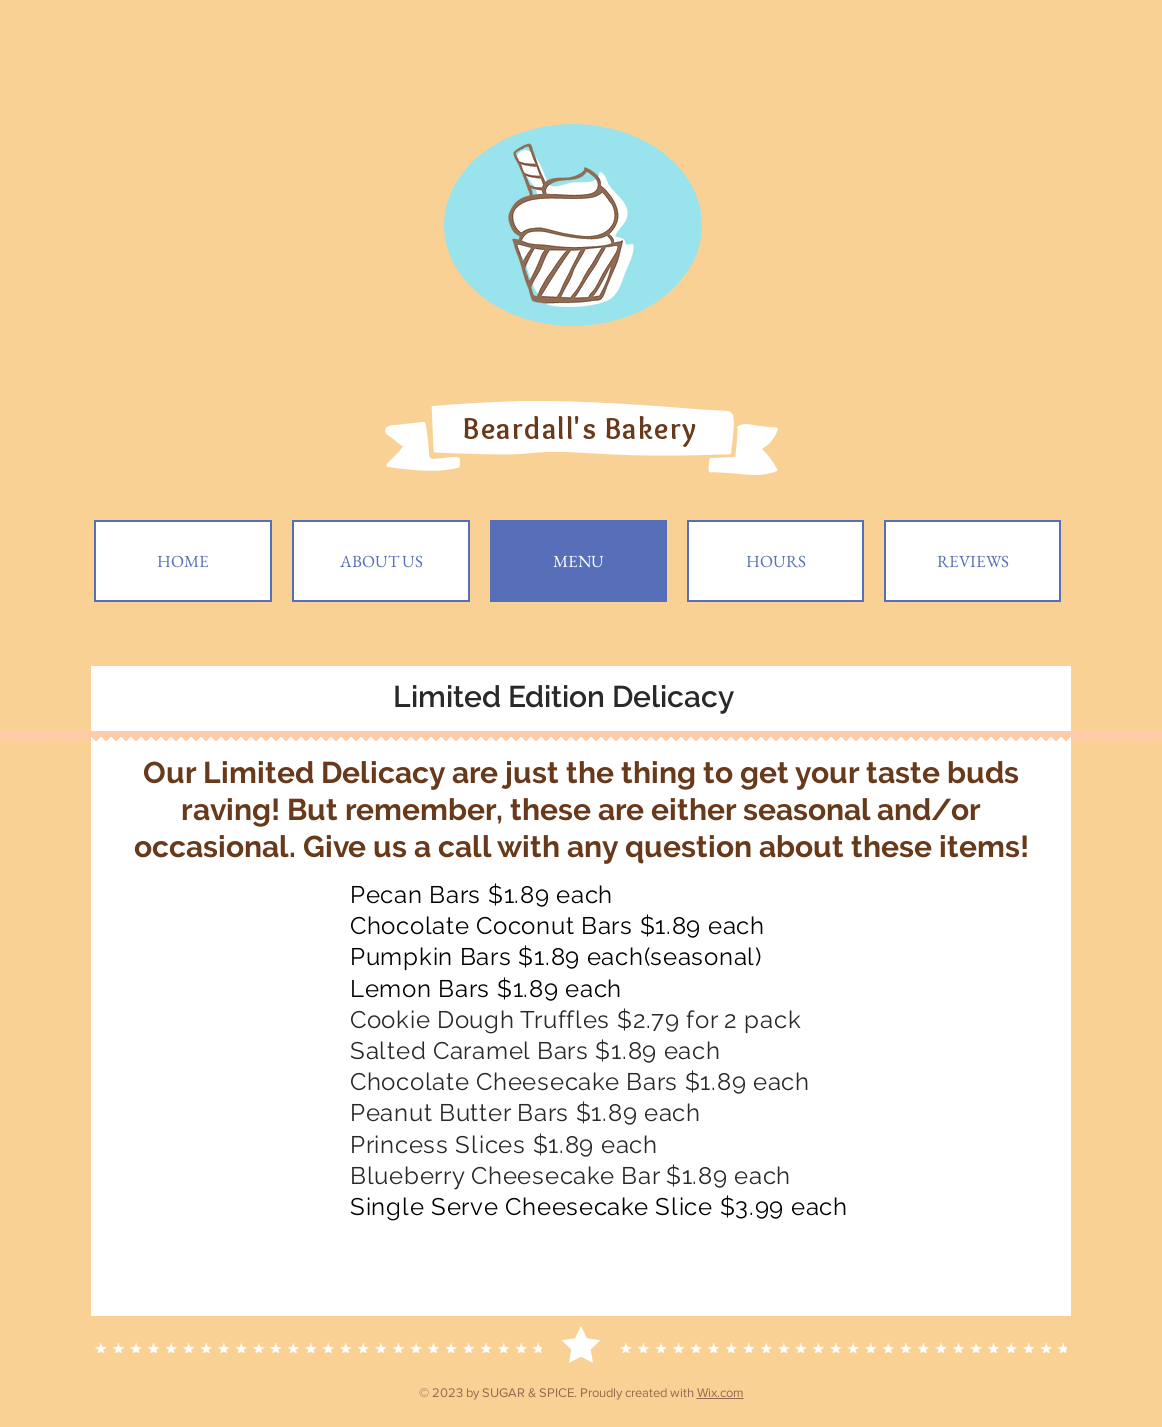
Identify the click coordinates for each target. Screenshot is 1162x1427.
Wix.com (720, 1392)
